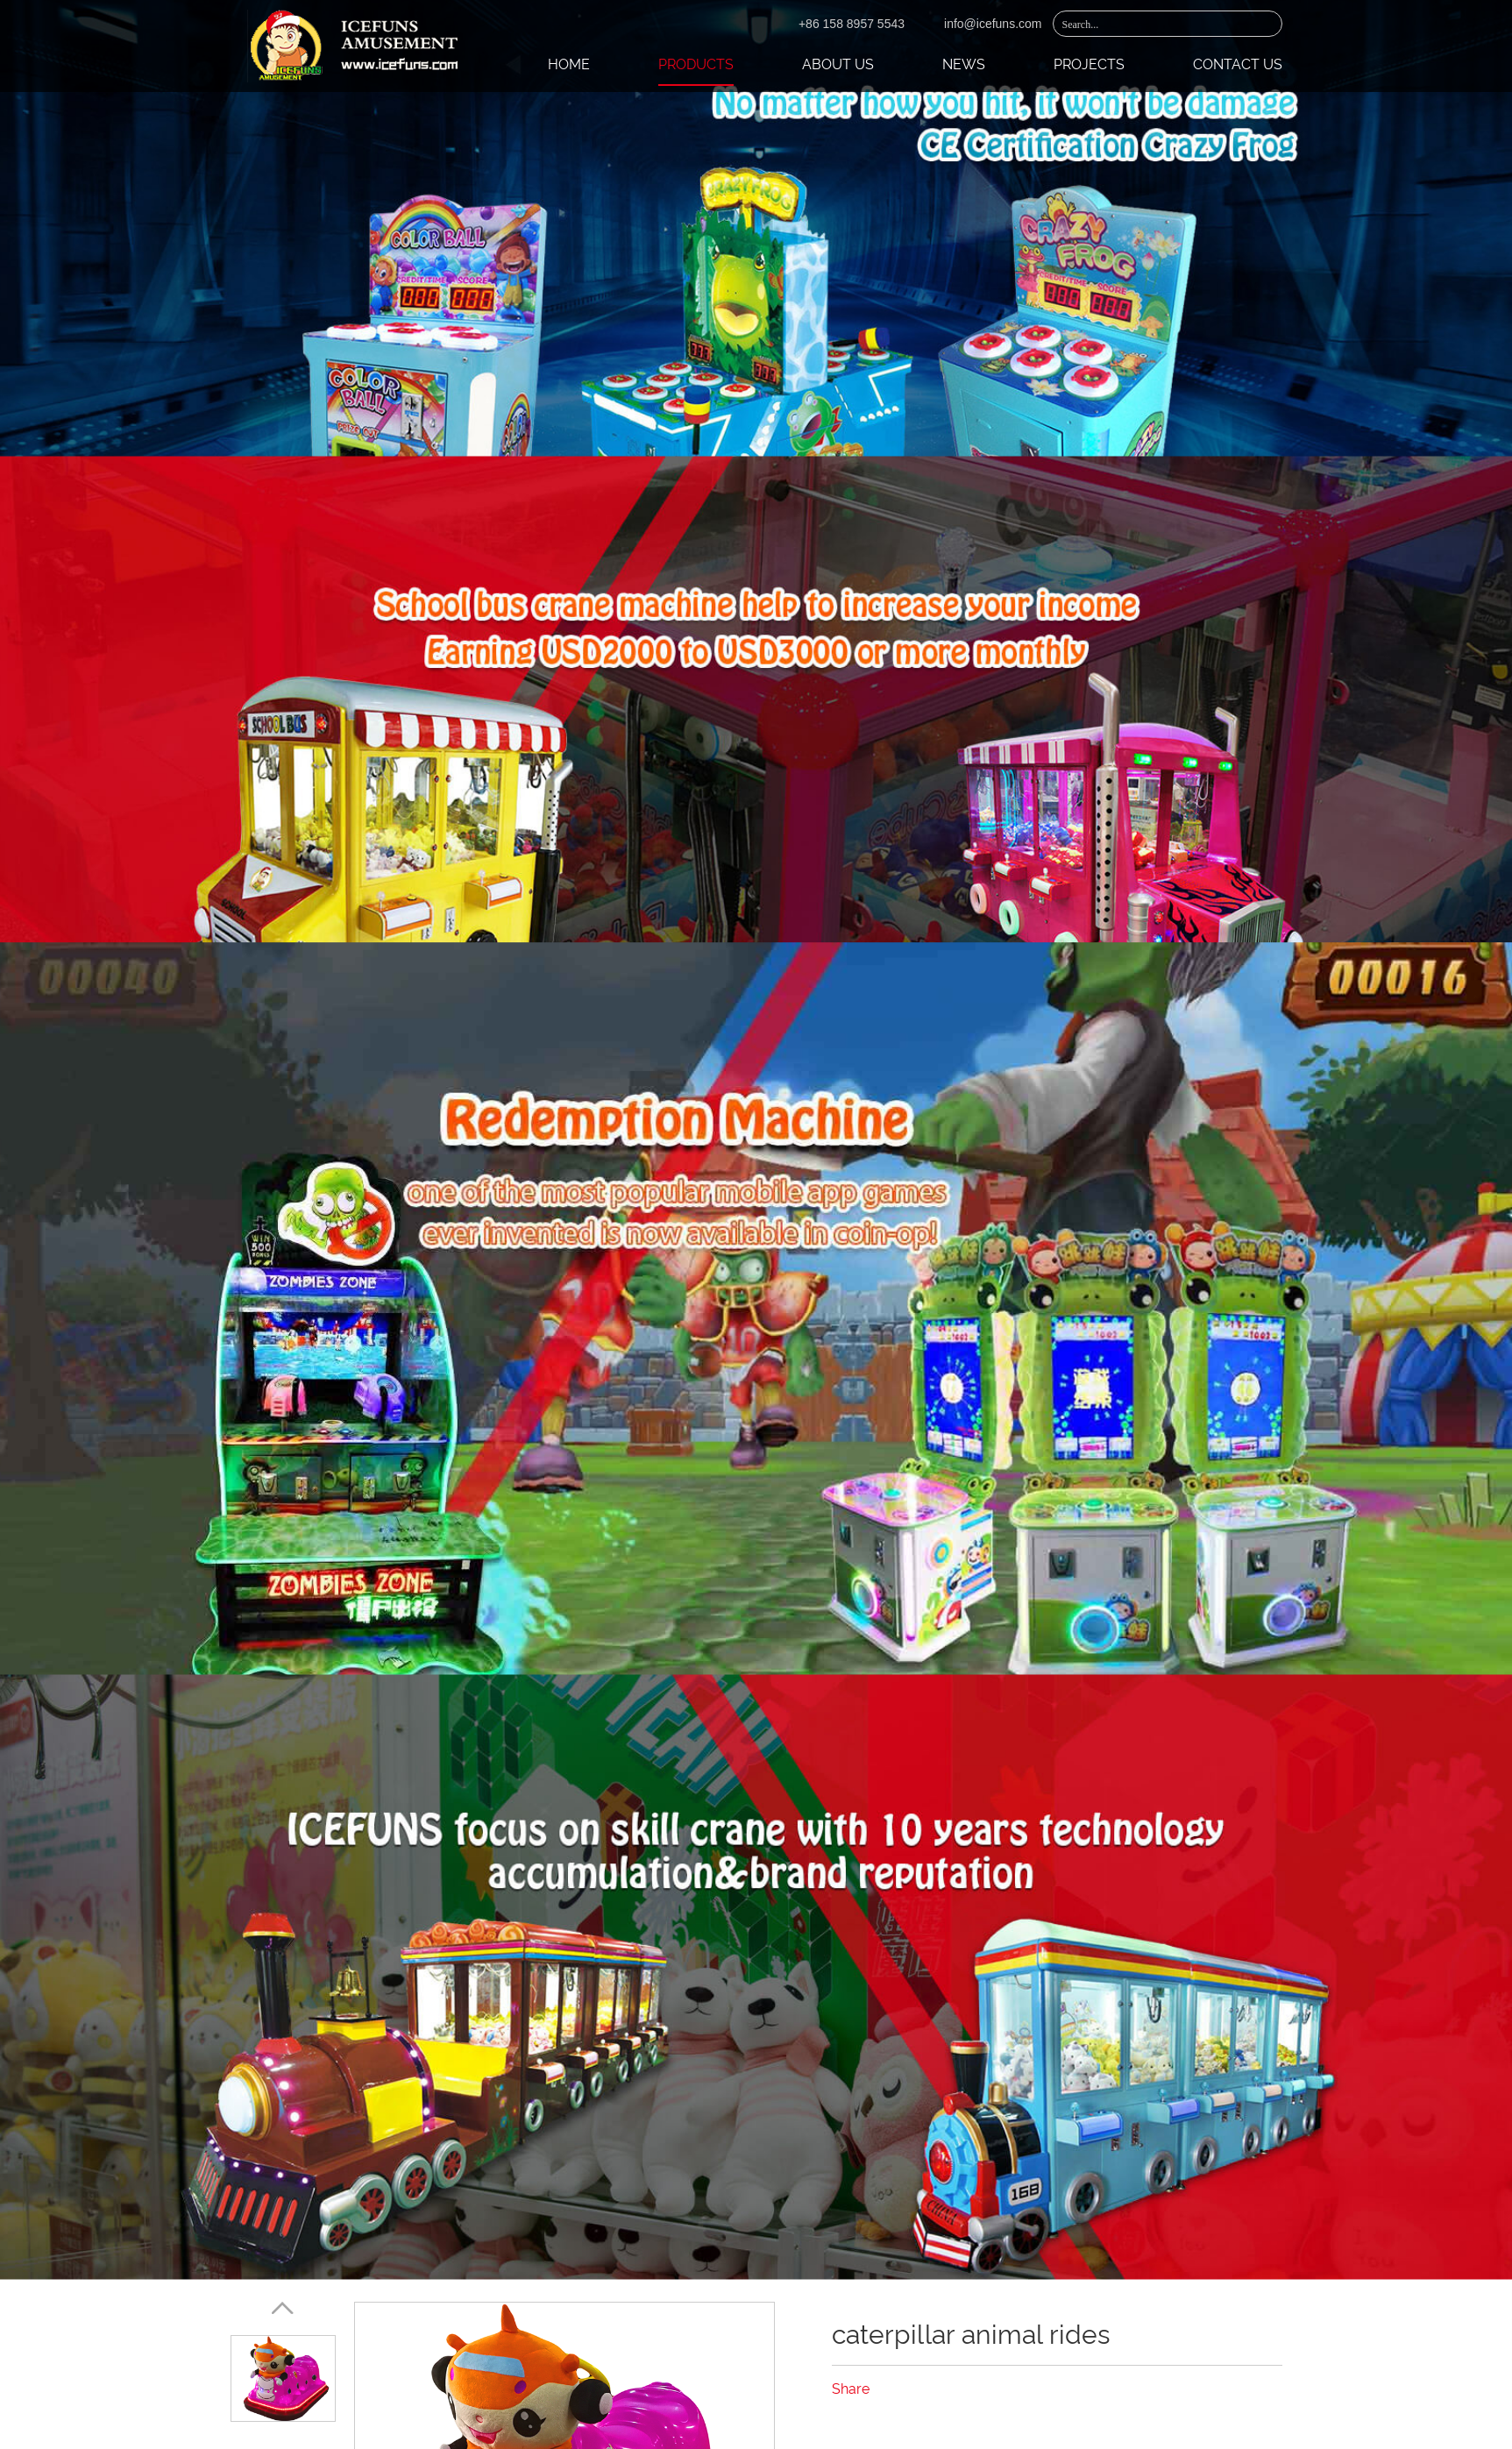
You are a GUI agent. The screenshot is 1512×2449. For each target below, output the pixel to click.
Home (569, 64)
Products (696, 64)
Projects (1089, 64)
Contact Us (1237, 64)
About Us (838, 64)
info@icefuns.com (992, 24)
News (963, 64)
